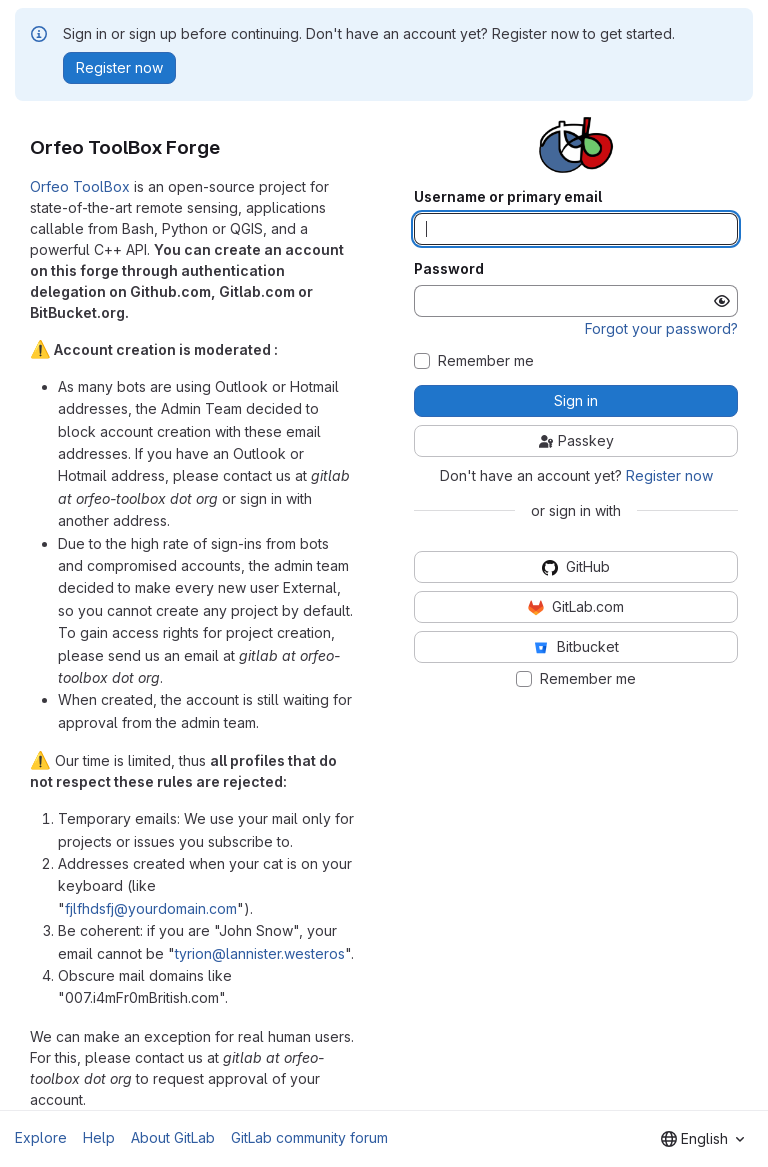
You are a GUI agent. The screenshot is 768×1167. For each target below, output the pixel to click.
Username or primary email (508, 197)
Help (99, 1137)
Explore (41, 1137)
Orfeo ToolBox (80, 186)
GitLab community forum (309, 1137)
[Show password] (722, 301)
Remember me (486, 361)
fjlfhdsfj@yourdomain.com (151, 908)
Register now (669, 475)
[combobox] (702, 1139)
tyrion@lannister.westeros (260, 953)
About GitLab (173, 1137)
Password (449, 269)
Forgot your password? (661, 328)
